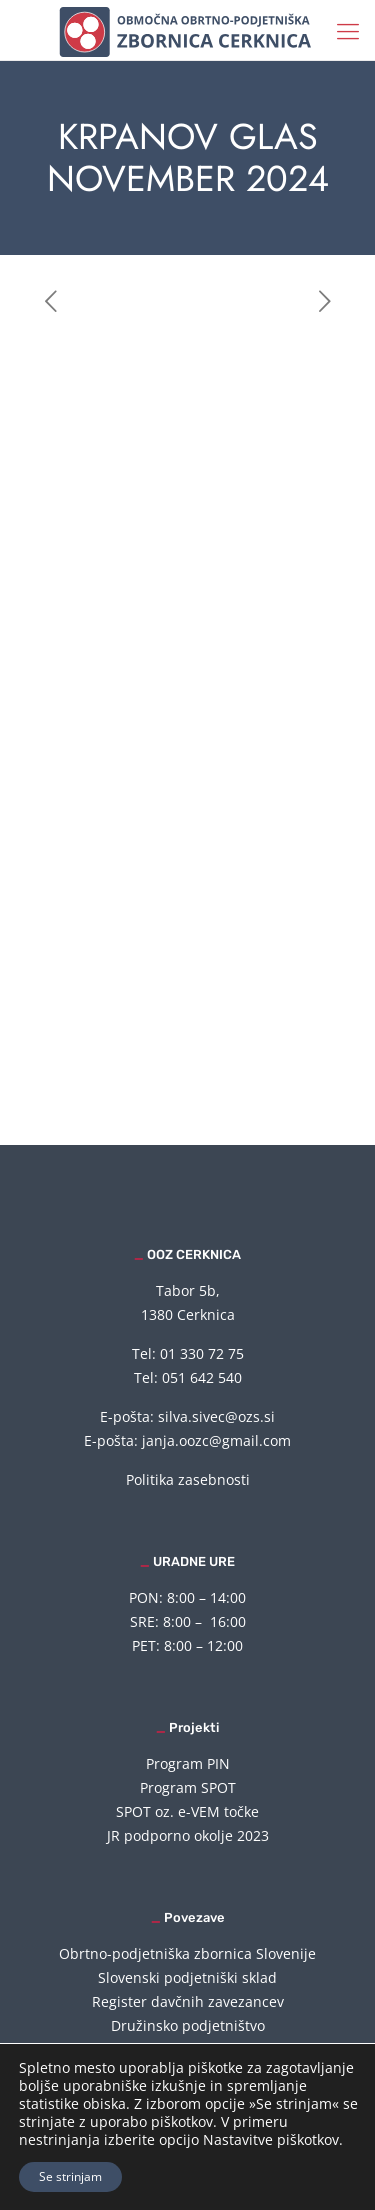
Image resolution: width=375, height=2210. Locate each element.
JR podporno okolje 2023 (188, 1835)
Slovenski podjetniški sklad (187, 1977)
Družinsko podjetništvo (188, 2025)
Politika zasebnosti (188, 1479)
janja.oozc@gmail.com (216, 1440)
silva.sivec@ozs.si (216, 1416)
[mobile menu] (348, 30)
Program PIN (188, 1763)
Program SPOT (188, 1787)
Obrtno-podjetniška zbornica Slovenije (187, 1953)
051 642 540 (202, 1377)
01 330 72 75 (202, 1353)
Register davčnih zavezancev (188, 2001)
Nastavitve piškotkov (271, 2140)
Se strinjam (70, 2176)
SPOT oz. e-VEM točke (187, 1811)
